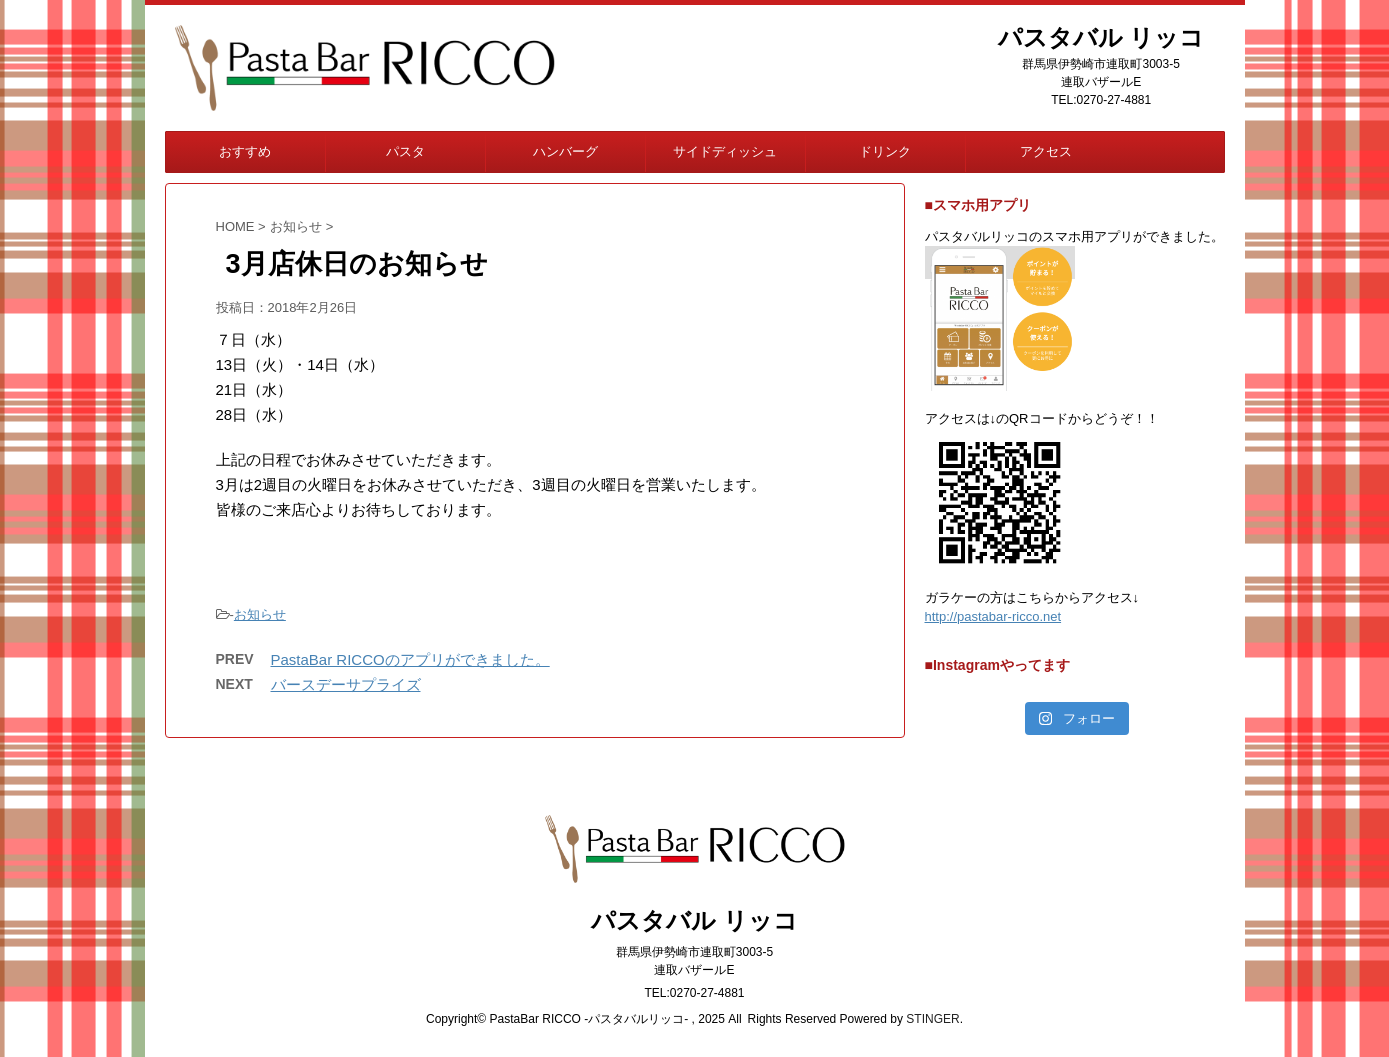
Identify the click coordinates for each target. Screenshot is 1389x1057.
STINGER (932, 1019)
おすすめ (245, 151)
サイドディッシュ (725, 151)
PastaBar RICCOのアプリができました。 (410, 659)
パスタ (405, 151)
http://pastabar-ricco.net (993, 616)
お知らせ (260, 614)
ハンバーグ (565, 151)
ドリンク (885, 151)
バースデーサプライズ (346, 684)
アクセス (1046, 151)
